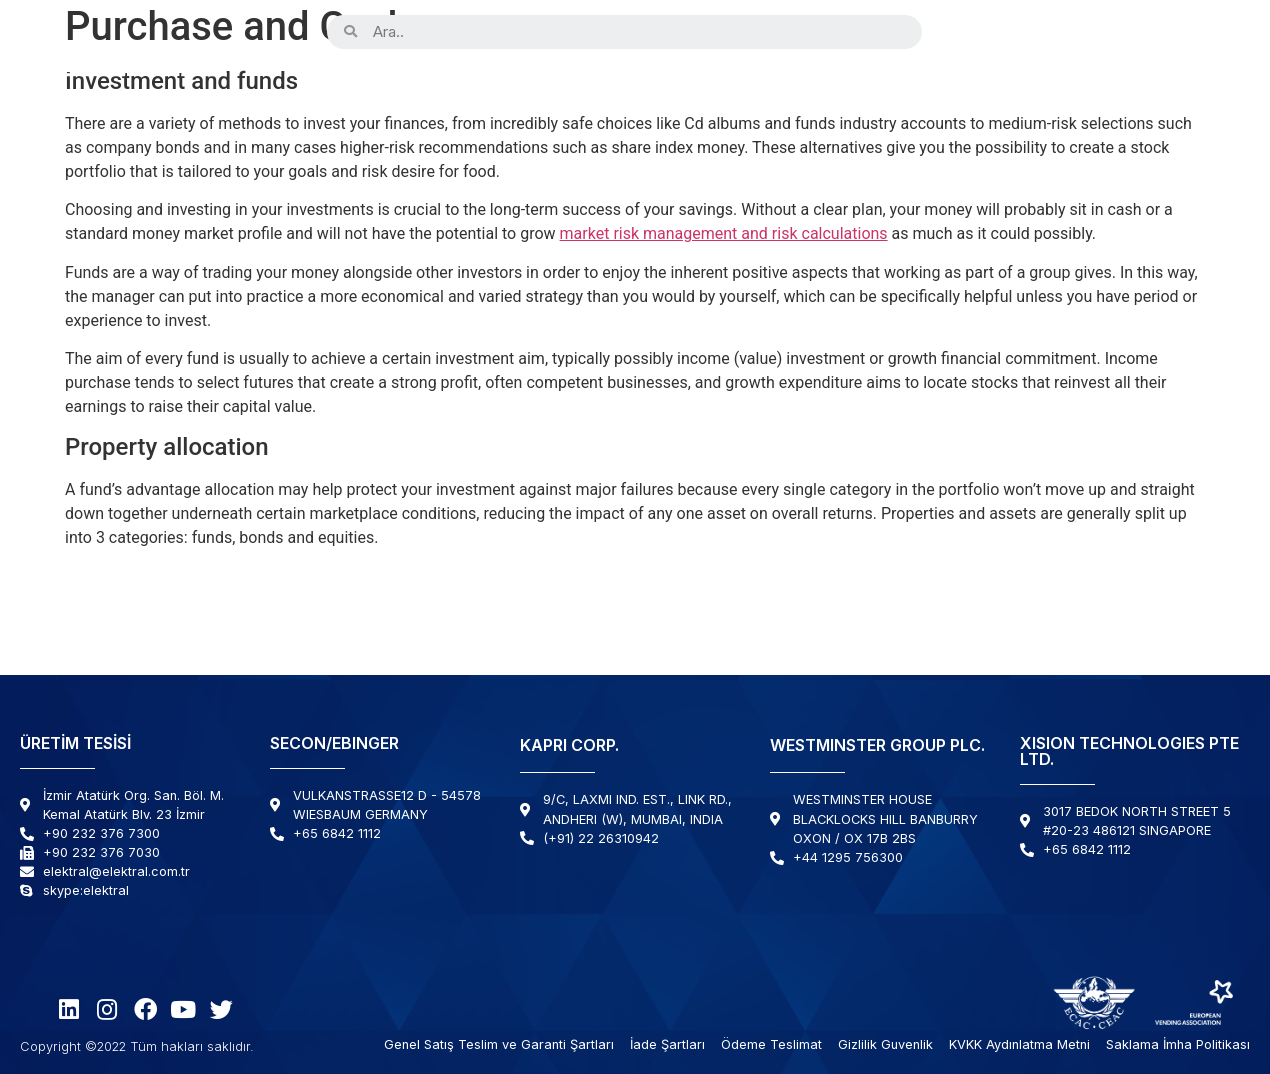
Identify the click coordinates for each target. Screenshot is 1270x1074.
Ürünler (342, 87)
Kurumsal (462, 87)
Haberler (1091, 87)
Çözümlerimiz (775, 87)
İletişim (1195, 87)
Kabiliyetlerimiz (615, 87)
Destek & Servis (942, 87)
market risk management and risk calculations (724, 233)
